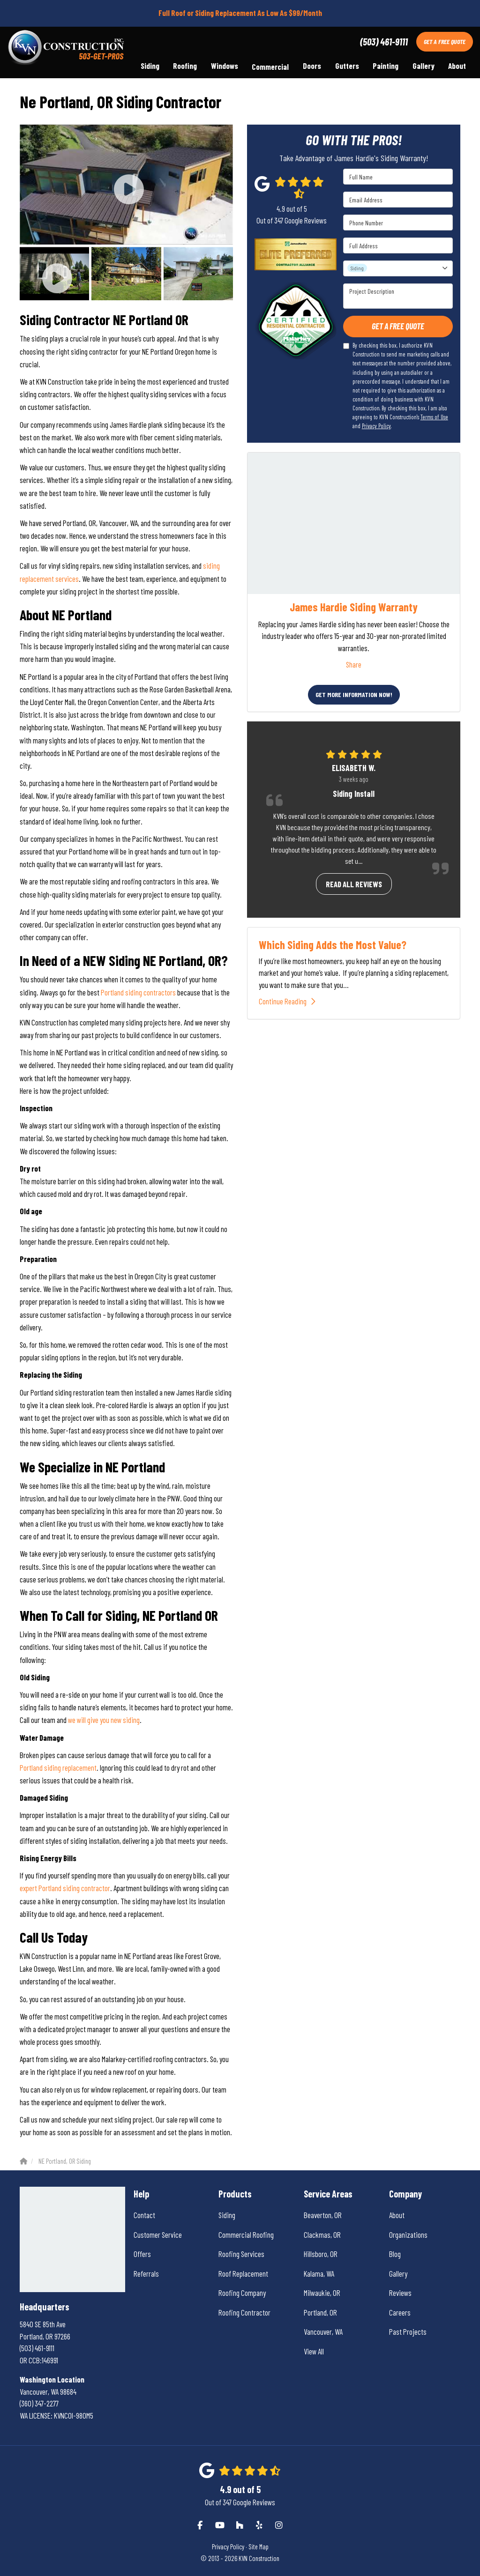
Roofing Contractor (244, 2312)
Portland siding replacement (58, 1767)
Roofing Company (242, 2292)
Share (353, 664)
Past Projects (408, 2331)
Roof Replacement (243, 2273)
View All (314, 2351)
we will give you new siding (104, 1719)
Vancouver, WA (323, 2331)
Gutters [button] (346, 66)
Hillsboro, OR (321, 2253)
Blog (395, 2253)
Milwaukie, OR (322, 2292)
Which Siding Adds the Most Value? (332, 944)
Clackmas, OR (322, 2234)
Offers (142, 2253)
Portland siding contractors (139, 992)
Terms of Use (434, 417)
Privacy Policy (376, 426)
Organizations (408, 2234)
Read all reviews (354, 884)
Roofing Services (241, 2253)
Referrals (146, 2273)
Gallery (398, 2273)
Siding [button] (148, 66)
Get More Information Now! (353, 694)
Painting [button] (385, 66)
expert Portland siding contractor (65, 1888)
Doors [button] (311, 66)
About (397, 2215)
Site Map (258, 2547)
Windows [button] (223, 66)
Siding (226, 2215)
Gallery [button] (423, 66)
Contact (144, 2215)
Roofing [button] (184, 66)
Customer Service (158, 2234)
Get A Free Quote (444, 41)
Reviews (400, 2292)
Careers (400, 2312)
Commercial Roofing (246, 2234)
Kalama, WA (319, 2273)
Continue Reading (290, 1001)
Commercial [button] (269, 66)
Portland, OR (320, 2312)
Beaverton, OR (323, 2215)
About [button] (457, 66)
